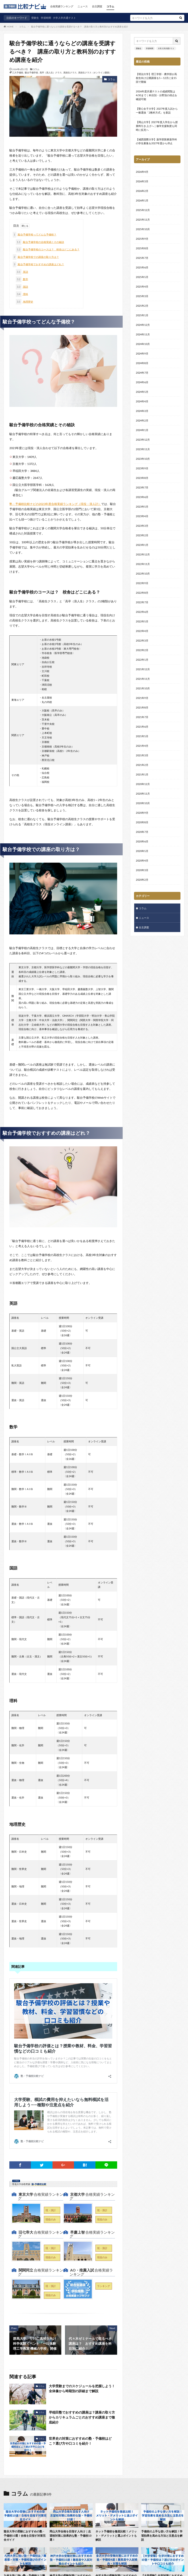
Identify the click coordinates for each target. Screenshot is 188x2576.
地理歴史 (24, 302)
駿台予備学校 (31, 72)
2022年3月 (142, 640)
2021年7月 (142, 717)
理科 (22, 294)
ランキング (103, 2286)
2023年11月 (143, 449)
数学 (22, 279)
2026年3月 (142, 181)
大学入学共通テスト (64, 17)
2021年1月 (142, 774)
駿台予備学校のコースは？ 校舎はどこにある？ (47, 249)
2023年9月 (142, 468)
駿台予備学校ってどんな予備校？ (34, 235)
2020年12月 (143, 784)
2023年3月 (142, 525)
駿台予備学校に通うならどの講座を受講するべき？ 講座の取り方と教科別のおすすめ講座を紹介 (79, 26)
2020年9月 (142, 812)
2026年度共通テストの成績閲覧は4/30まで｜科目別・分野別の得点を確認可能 (156, 95)
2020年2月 (142, 879)
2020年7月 (142, 831)
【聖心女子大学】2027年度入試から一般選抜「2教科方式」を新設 (157, 110)
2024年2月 (142, 420)
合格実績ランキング (61, 6)
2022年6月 (142, 611)
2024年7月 (142, 372)
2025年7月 (142, 257)
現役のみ (51, 2219)
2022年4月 (142, 631)
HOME (10, 26)
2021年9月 (142, 697)
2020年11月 (143, 793)
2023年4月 (142, 516)
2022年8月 (142, 592)
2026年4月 (142, 171)
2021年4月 (142, 745)
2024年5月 (142, 391)
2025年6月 (142, 267)
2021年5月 (142, 736)
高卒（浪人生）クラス (51, 72)
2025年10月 (143, 229)
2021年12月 (143, 669)
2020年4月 (142, 860)
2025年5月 (142, 277)
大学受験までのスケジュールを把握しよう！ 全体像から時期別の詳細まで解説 (83, 2388)
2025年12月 (143, 210)
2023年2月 (142, 535)
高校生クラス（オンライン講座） (94, 72)
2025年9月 (142, 238)
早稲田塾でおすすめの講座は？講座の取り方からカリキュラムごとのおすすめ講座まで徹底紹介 (82, 2417)
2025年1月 (142, 315)
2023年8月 (142, 477)
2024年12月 (143, 324)
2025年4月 (142, 286)
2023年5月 (142, 506)
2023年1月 (142, 544)
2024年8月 (142, 363)
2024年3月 (142, 410)
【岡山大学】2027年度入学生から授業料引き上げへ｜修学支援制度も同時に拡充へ (157, 126)
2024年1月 (142, 430)
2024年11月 (143, 334)
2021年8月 (142, 707)
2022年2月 (142, 650)
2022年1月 (142, 659)
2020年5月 (142, 851)
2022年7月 (142, 602)
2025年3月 (142, 296)
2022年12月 (143, 554)
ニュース (82, 6)
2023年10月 (143, 458)
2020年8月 (142, 822)
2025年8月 (142, 248)
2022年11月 (143, 564)
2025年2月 (142, 305)
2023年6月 (142, 497)
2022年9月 (142, 583)
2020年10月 (143, 803)
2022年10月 (143, 573)
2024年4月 (142, 401)
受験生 (35, 17)
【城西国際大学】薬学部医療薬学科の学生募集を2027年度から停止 (156, 141)
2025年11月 (143, 219)
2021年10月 (143, 688)
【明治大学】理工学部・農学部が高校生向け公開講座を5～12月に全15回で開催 (156, 77)
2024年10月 (143, 344)
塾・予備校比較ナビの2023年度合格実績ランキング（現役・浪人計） (55, 504)
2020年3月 (142, 870)
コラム (110, 6)
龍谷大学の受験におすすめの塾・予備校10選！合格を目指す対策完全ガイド (25, 2535)
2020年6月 (142, 841)
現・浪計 (51, 2210)
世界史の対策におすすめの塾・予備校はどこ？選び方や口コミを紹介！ (80, 2440)
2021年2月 (142, 764)
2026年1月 (142, 200)
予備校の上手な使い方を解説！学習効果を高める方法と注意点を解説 (161, 2535)
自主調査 (97, 6)
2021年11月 (143, 678)
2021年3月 (142, 755)
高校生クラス (70, 72)
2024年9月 (142, 353)
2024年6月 (142, 382)
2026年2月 (142, 190)
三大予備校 (17, 72)
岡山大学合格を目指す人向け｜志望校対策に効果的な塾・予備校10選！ (70, 2535)
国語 (22, 287)
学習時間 (46, 17)
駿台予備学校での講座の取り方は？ (36, 257)
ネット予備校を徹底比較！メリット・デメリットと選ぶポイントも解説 (116, 2535)
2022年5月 (142, 621)
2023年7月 (142, 487)
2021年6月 (142, 726)
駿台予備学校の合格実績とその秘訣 (40, 242)
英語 (22, 272)
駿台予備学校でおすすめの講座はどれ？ (38, 264)
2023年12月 (143, 439)
